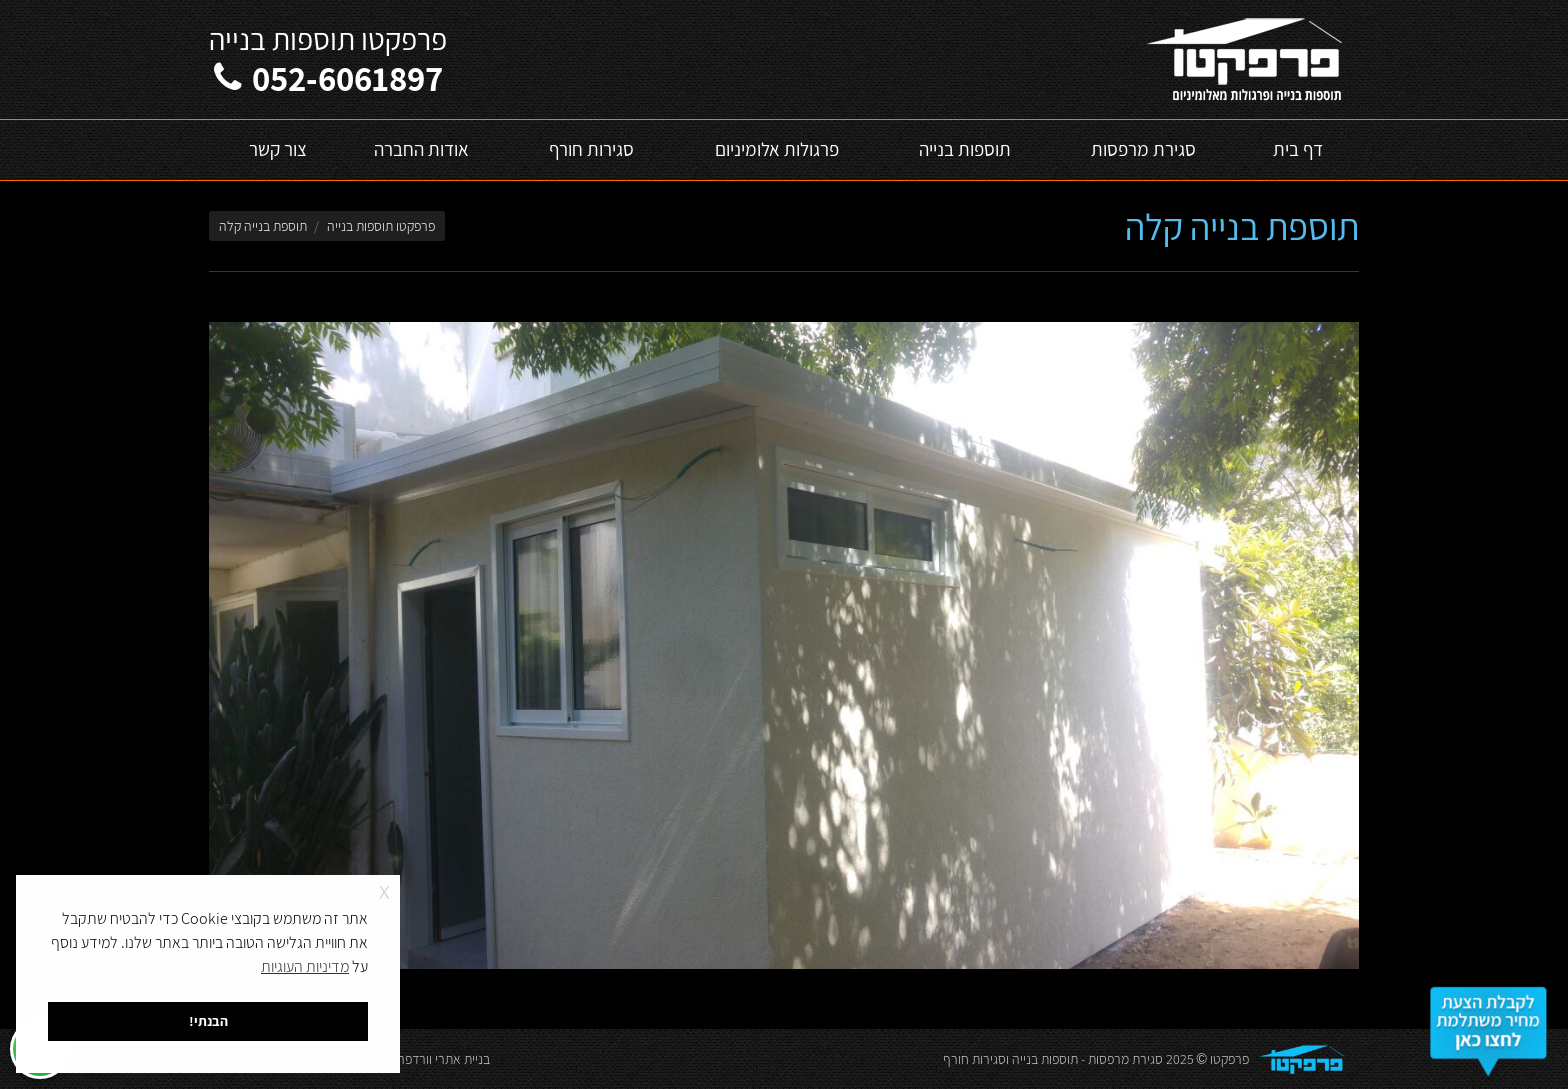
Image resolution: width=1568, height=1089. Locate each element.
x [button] (384, 889)
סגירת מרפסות (1125, 1059)
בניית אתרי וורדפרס (440, 1059)
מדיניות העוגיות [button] (305, 966)
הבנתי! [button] (208, 1020)
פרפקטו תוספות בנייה (381, 226)
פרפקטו (1229, 1059)
